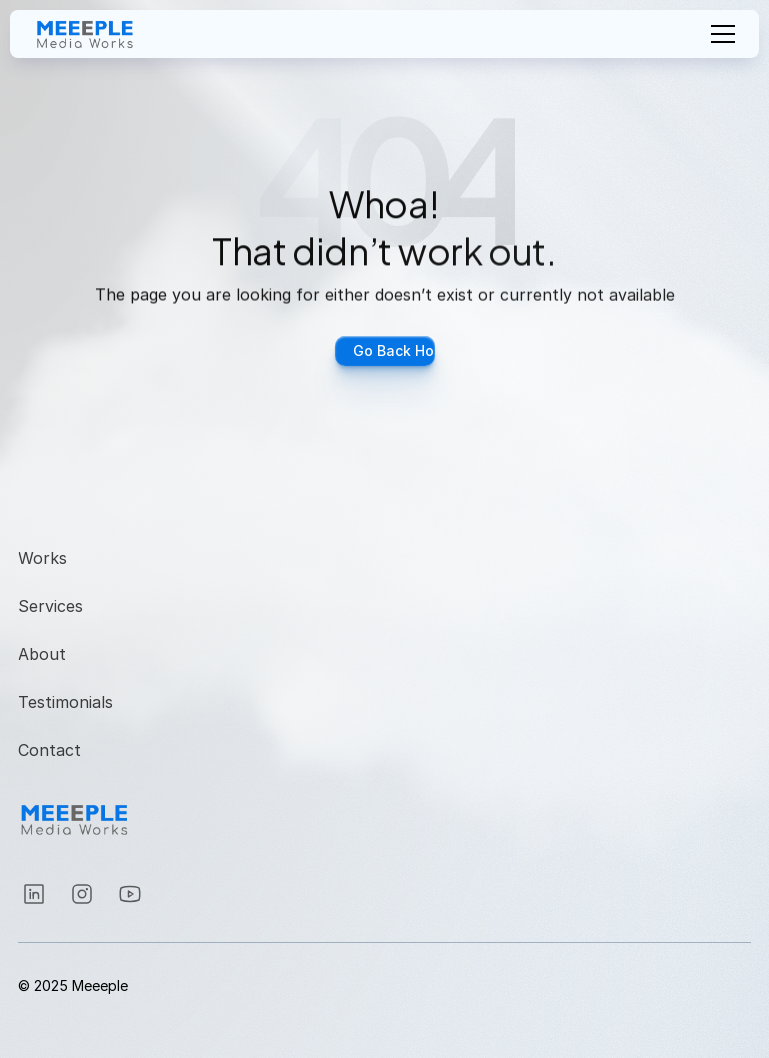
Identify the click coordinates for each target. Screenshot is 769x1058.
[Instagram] (34, 894)
